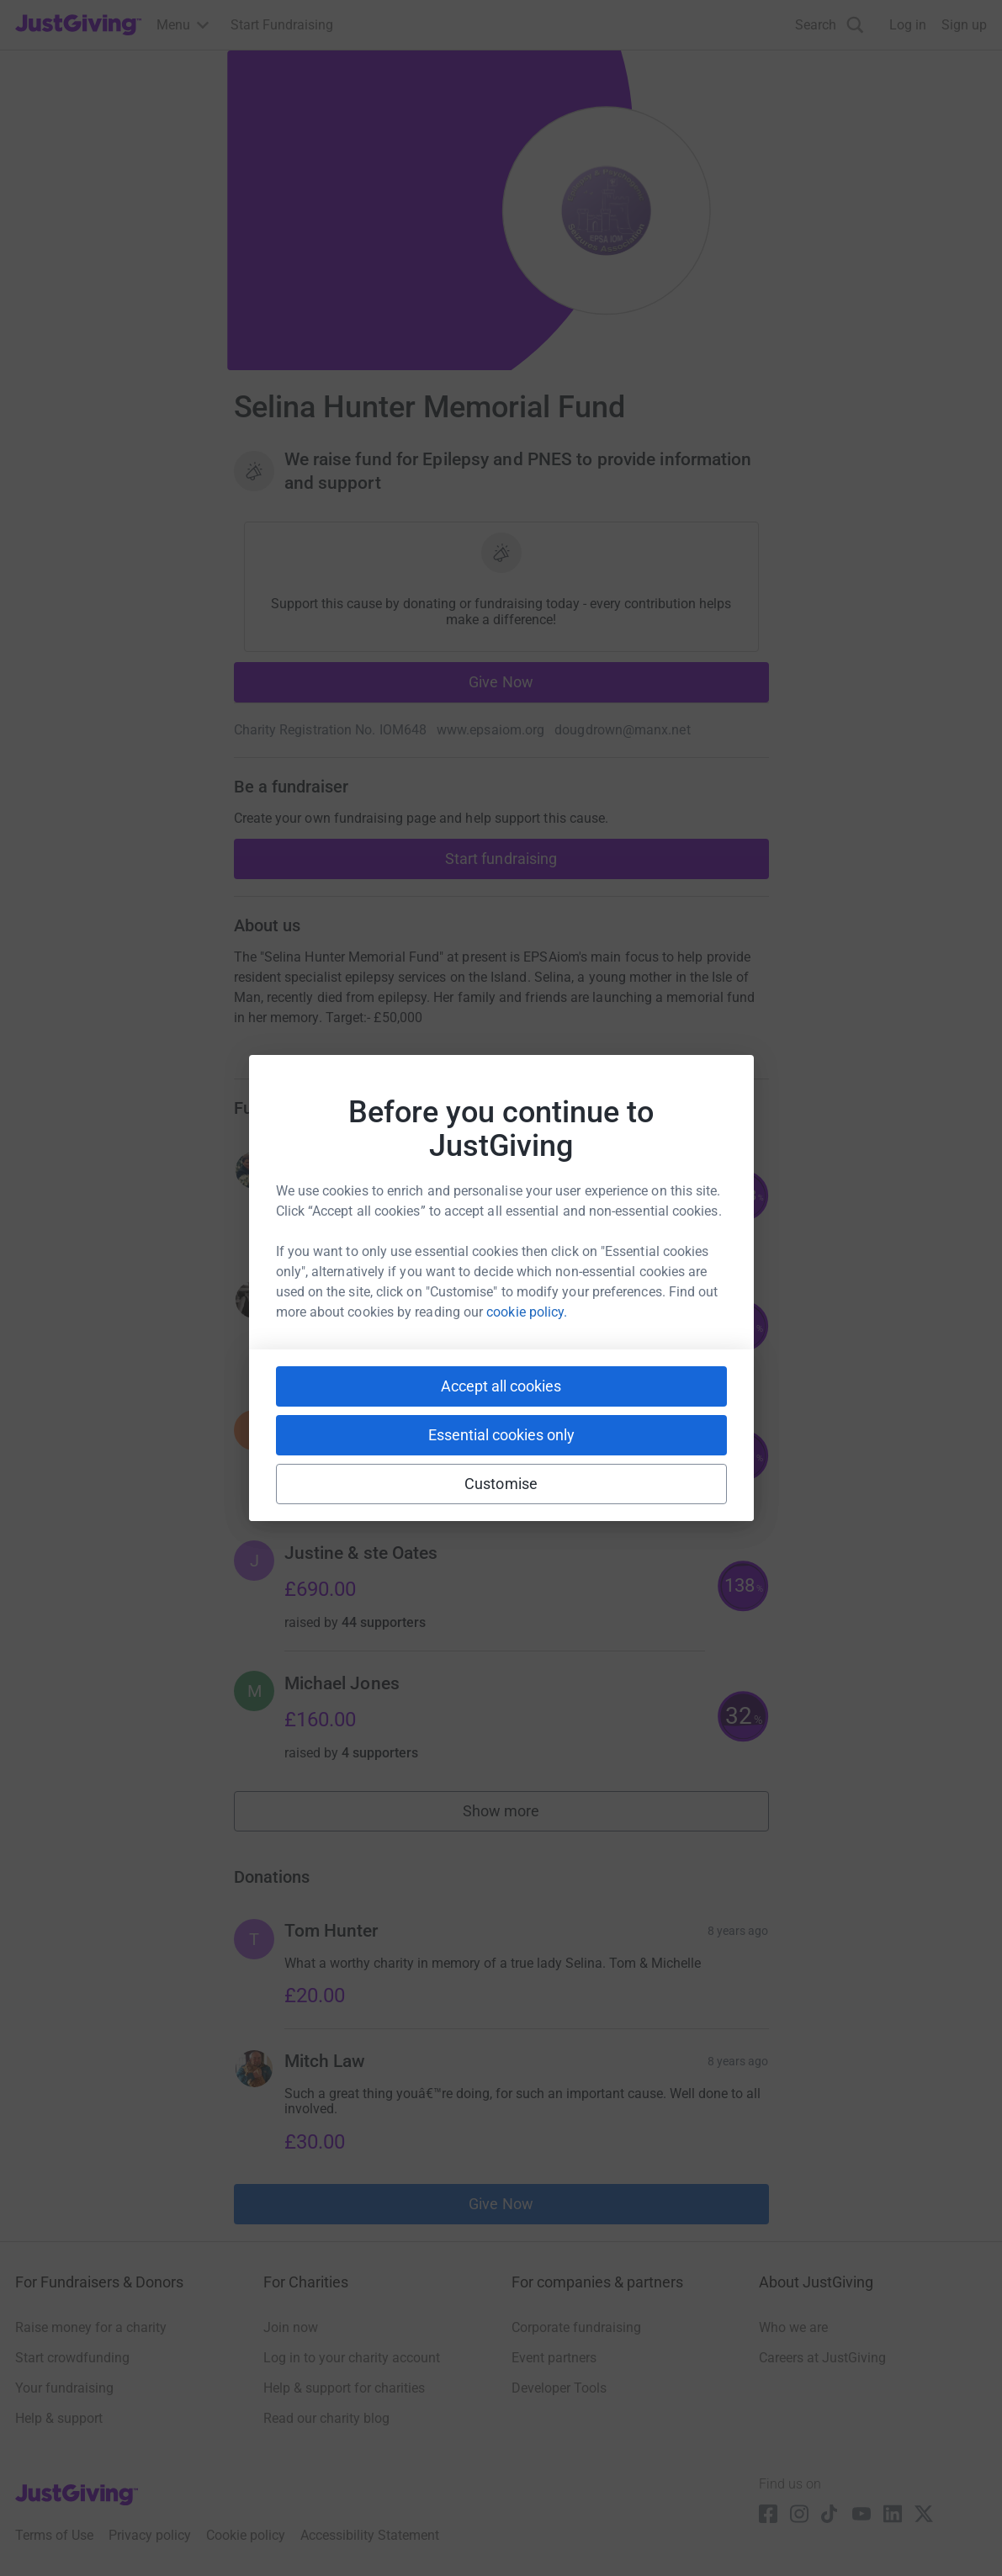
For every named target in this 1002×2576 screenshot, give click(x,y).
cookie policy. (526, 1312)
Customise (501, 1483)
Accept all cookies (501, 1386)
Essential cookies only (501, 1435)
